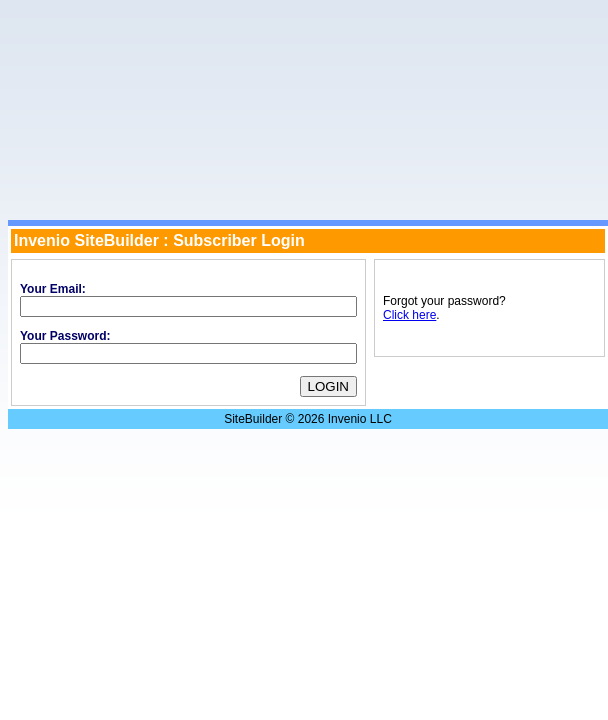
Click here (409, 315)
